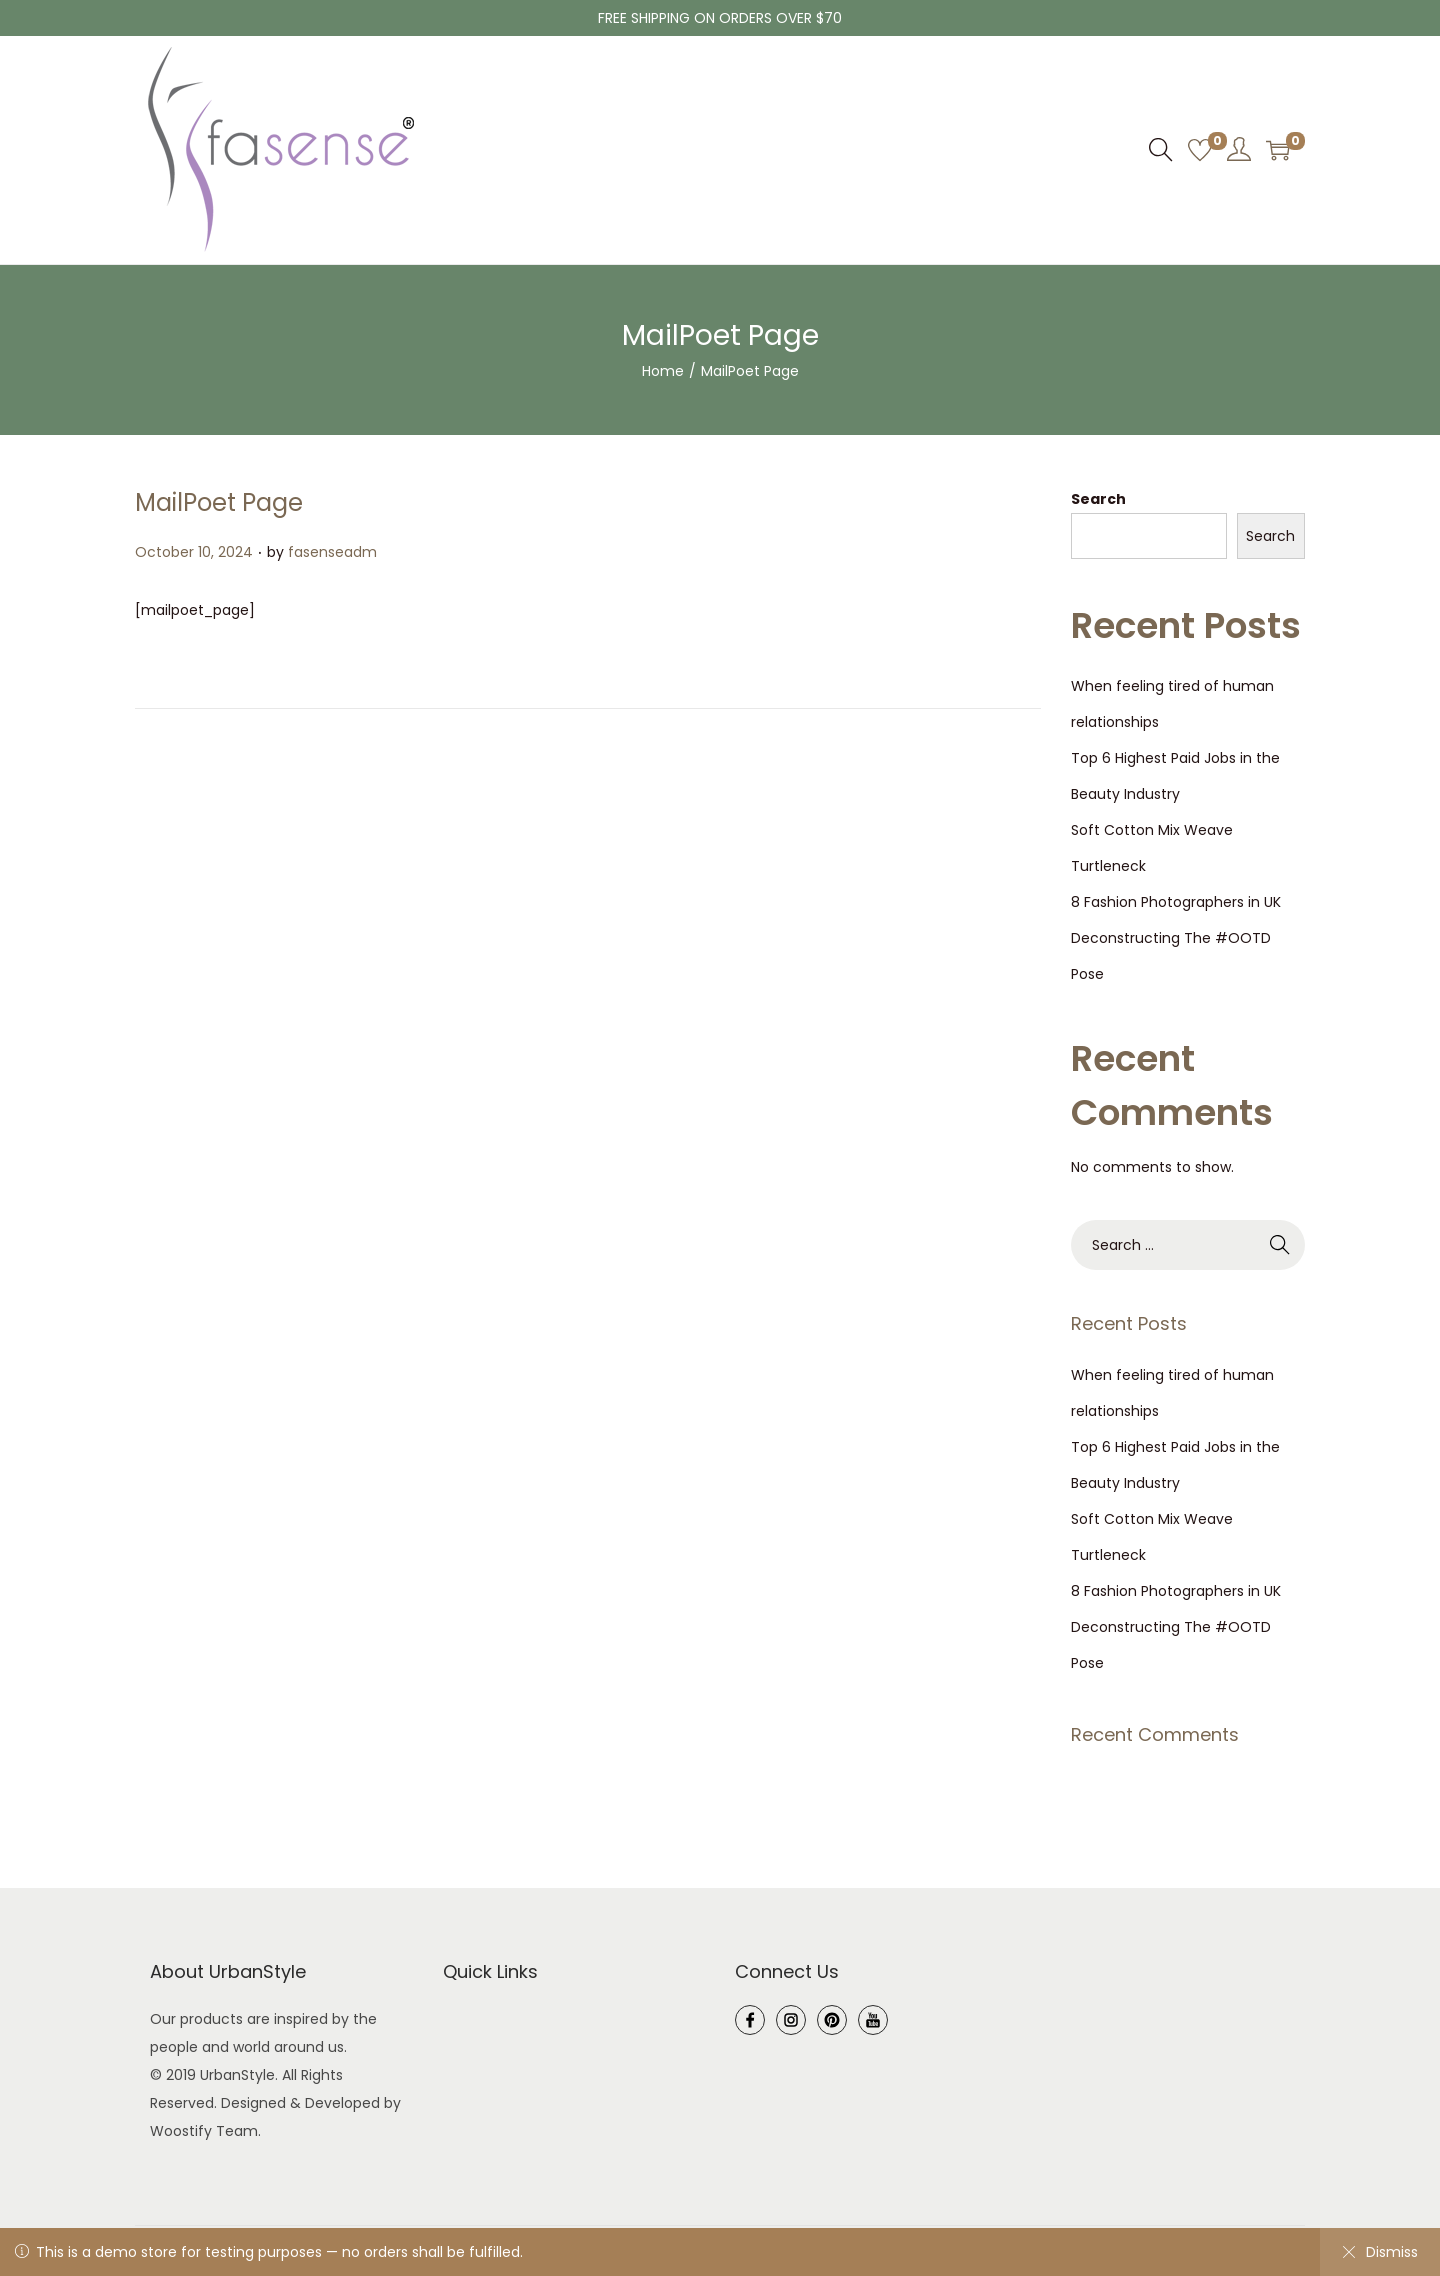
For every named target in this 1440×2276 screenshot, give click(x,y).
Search (1098, 499)
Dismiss (1380, 2252)
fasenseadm (332, 552)
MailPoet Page (219, 502)
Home (663, 371)
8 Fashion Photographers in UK (1176, 902)
